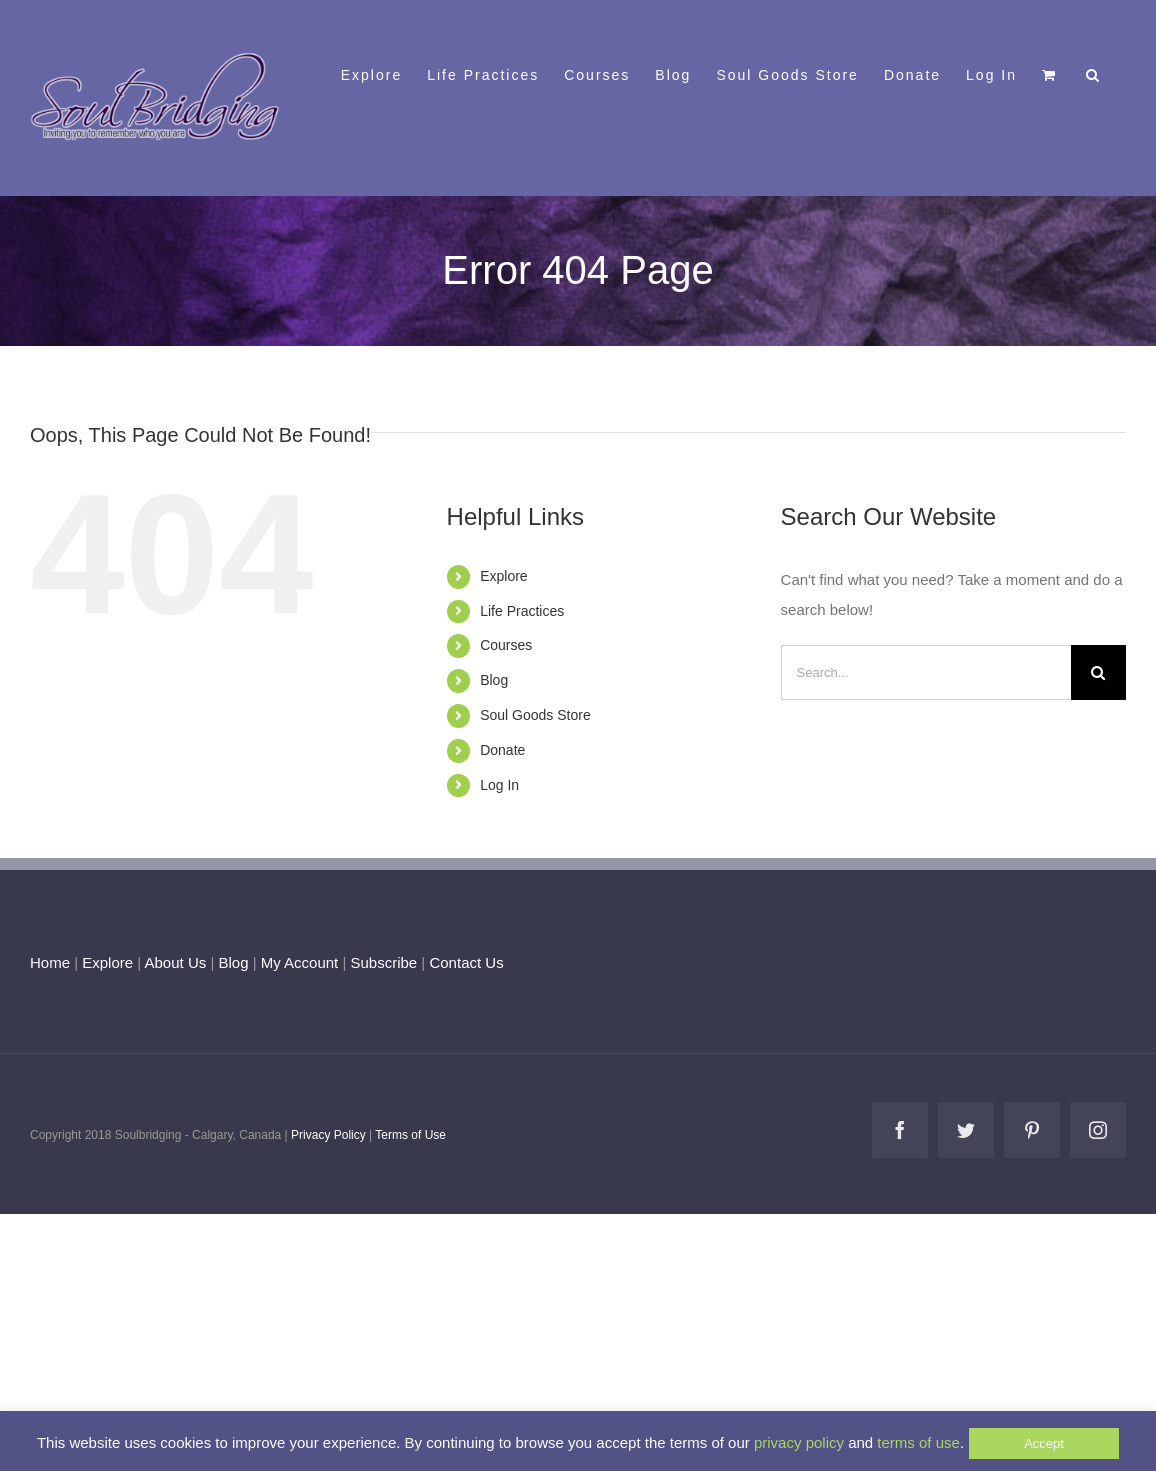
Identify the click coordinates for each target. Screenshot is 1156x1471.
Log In (499, 785)
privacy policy (799, 1442)
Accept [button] (1044, 1443)
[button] (1093, 73)
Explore (503, 576)
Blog (494, 680)
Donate (502, 750)
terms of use (918, 1442)
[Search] (1098, 672)
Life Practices (522, 611)
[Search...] (926, 672)
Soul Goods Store (535, 715)
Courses (506, 645)
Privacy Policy (328, 1135)
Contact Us (464, 962)
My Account (300, 962)
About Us (176, 962)
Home (50, 962)
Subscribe (384, 962)
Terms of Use (410, 1135)
